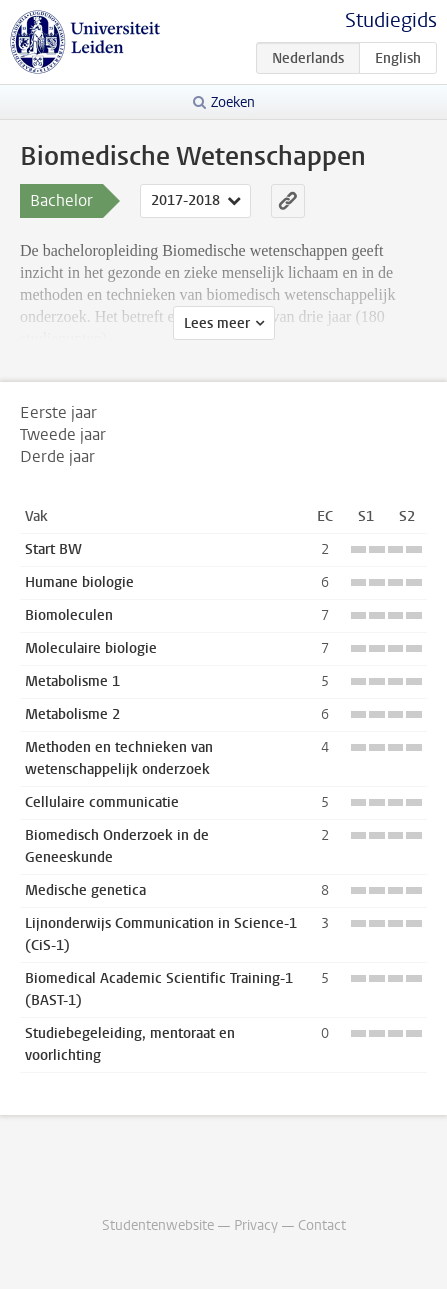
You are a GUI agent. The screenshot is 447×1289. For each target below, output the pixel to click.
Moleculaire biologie (91, 648)
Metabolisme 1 (72, 681)
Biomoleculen (69, 615)
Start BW (53, 549)
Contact (322, 1225)
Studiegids (391, 20)
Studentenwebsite (158, 1225)
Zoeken (233, 102)
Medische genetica (85, 890)
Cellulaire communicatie (102, 802)
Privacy (256, 1225)
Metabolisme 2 (72, 714)
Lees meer (217, 323)
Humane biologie (79, 582)
